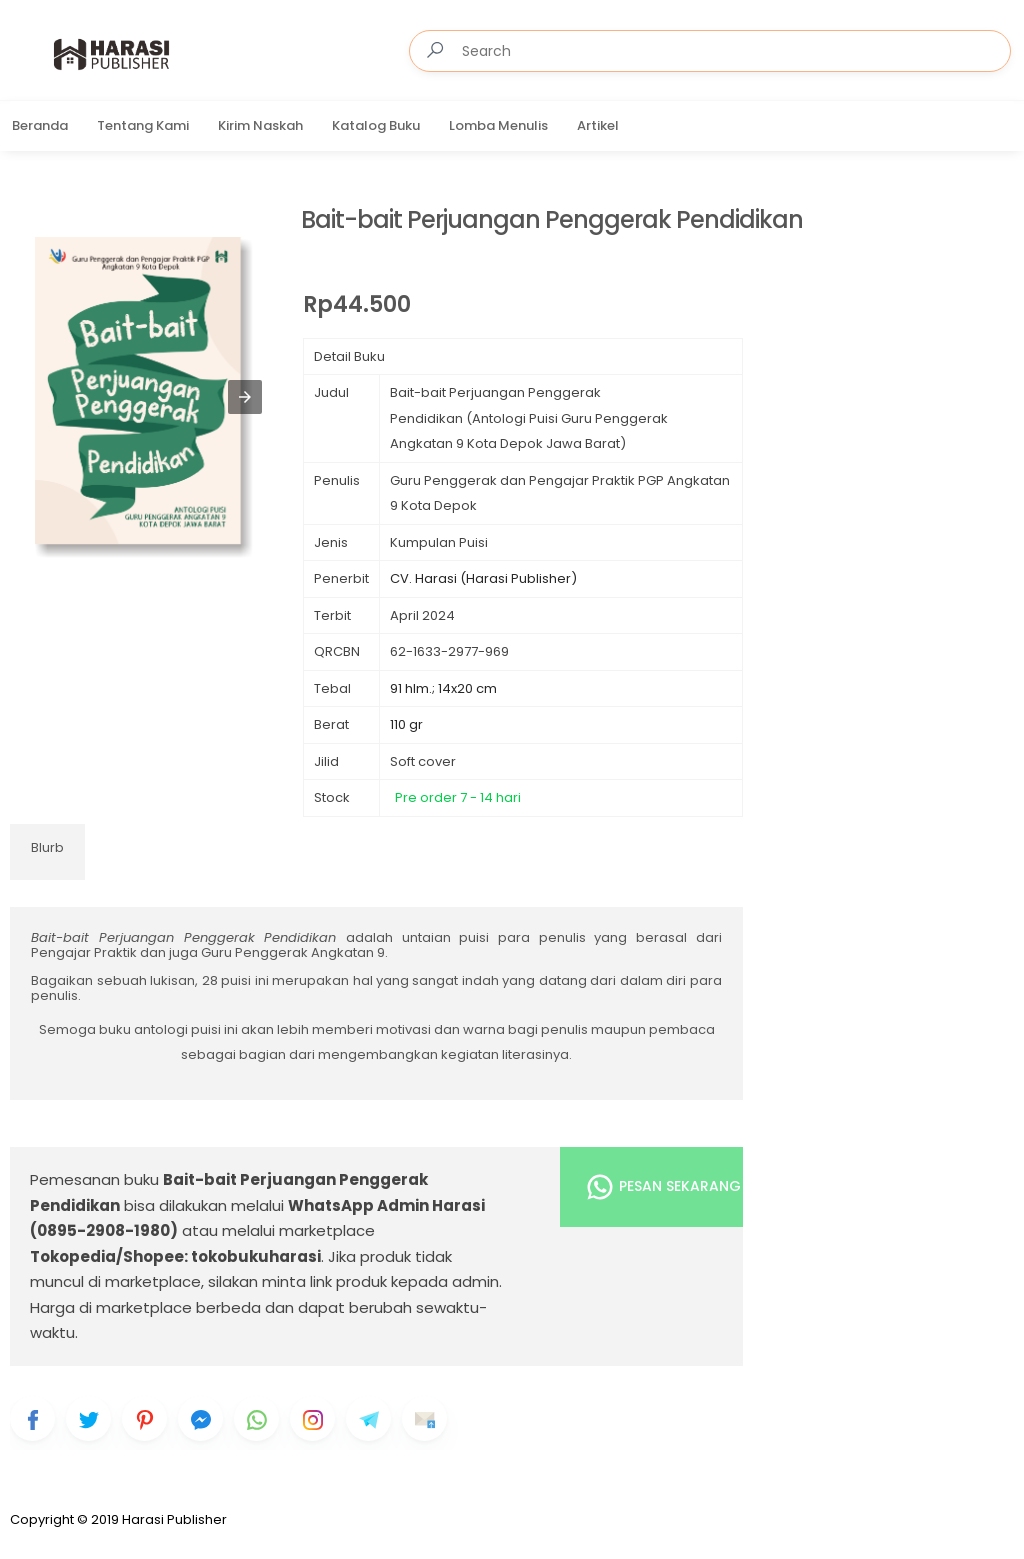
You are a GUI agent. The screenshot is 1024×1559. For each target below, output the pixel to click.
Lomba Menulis (498, 125)
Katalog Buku (376, 125)
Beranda (40, 125)
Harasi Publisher (174, 1519)
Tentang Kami (143, 125)
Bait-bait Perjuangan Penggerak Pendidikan (552, 220)
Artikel (598, 125)
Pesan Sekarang (663, 1187)
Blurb (47, 847)
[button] (245, 397)
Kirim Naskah (260, 125)
